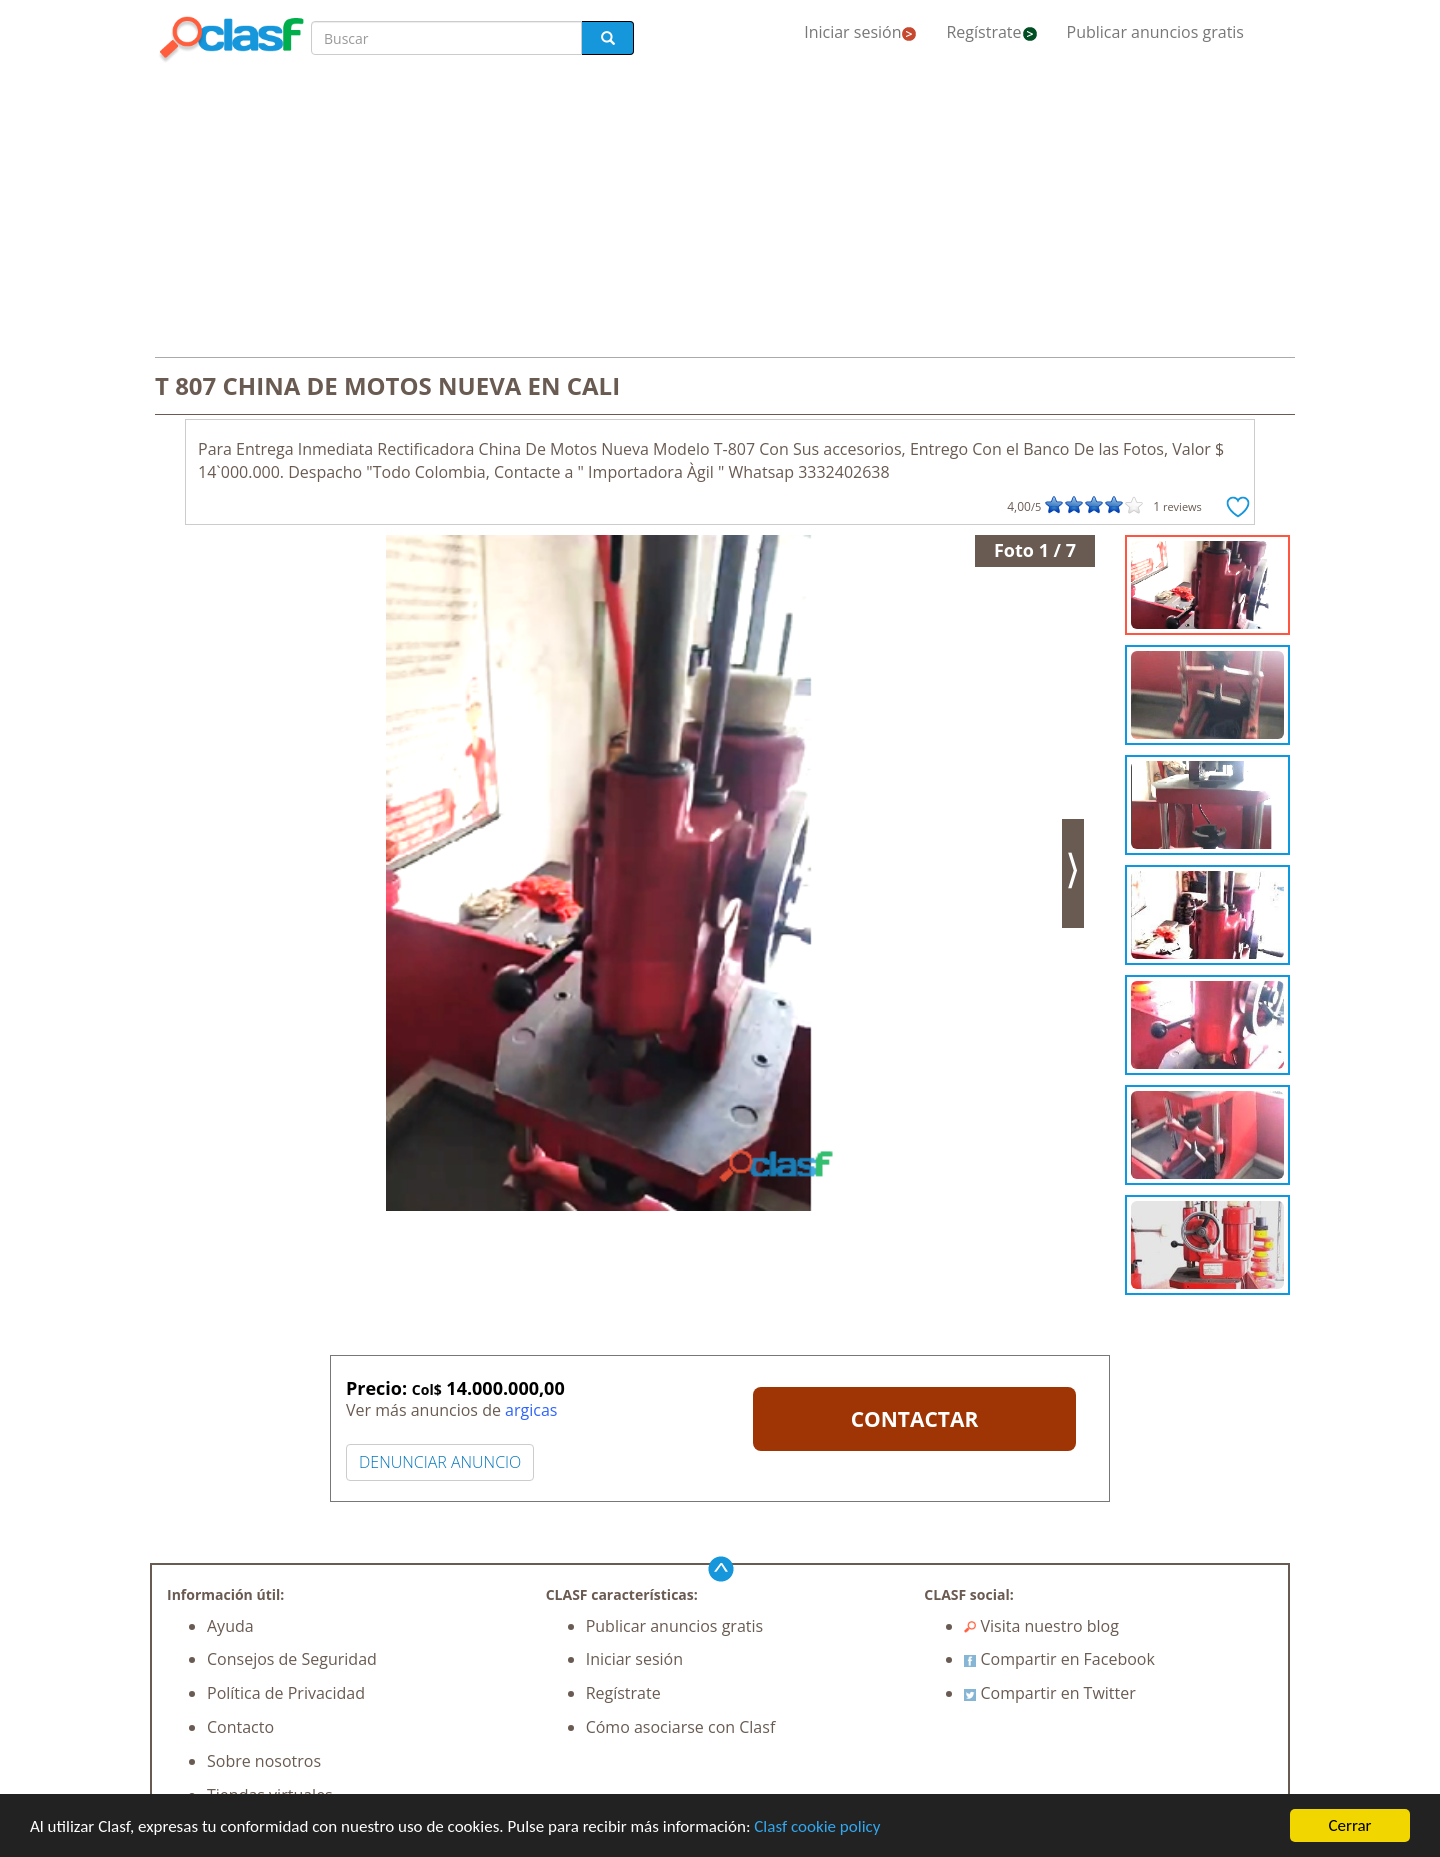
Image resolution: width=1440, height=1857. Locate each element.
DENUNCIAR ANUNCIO (440, 1462)
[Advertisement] (720, 212)
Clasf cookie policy (817, 1826)
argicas (531, 1410)
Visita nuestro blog (1041, 1626)
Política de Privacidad (286, 1693)
